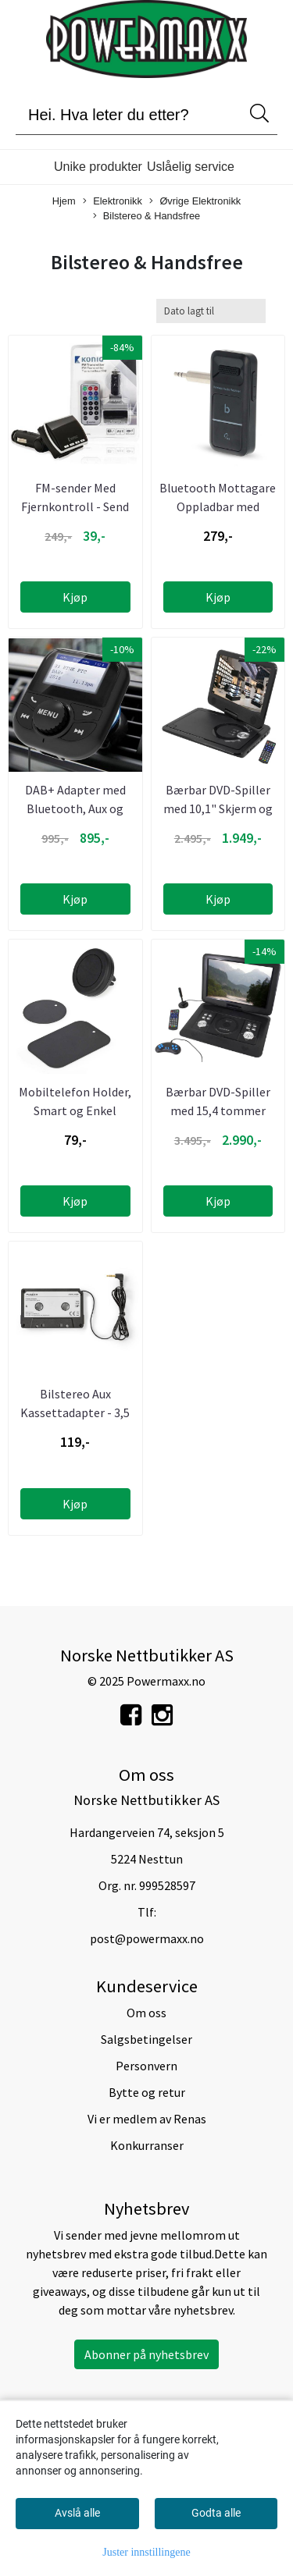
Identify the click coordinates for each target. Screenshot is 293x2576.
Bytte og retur (147, 2092)
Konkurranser (147, 2145)
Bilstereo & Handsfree (146, 216)
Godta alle (216, 2513)
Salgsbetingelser (146, 2039)
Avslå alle (77, 2513)
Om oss (146, 2012)
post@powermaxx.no (147, 1938)
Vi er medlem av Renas (147, 2119)
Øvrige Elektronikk (195, 201)
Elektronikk (112, 201)
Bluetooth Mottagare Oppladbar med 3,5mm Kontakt (217, 506)
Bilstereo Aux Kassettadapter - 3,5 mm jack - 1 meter (75, 1412)
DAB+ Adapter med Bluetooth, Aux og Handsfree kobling (75, 808)
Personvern (146, 2065)
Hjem (64, 201)
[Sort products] (211, 311)
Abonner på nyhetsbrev (146, 2354)
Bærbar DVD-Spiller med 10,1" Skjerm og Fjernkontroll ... (218, 808)
